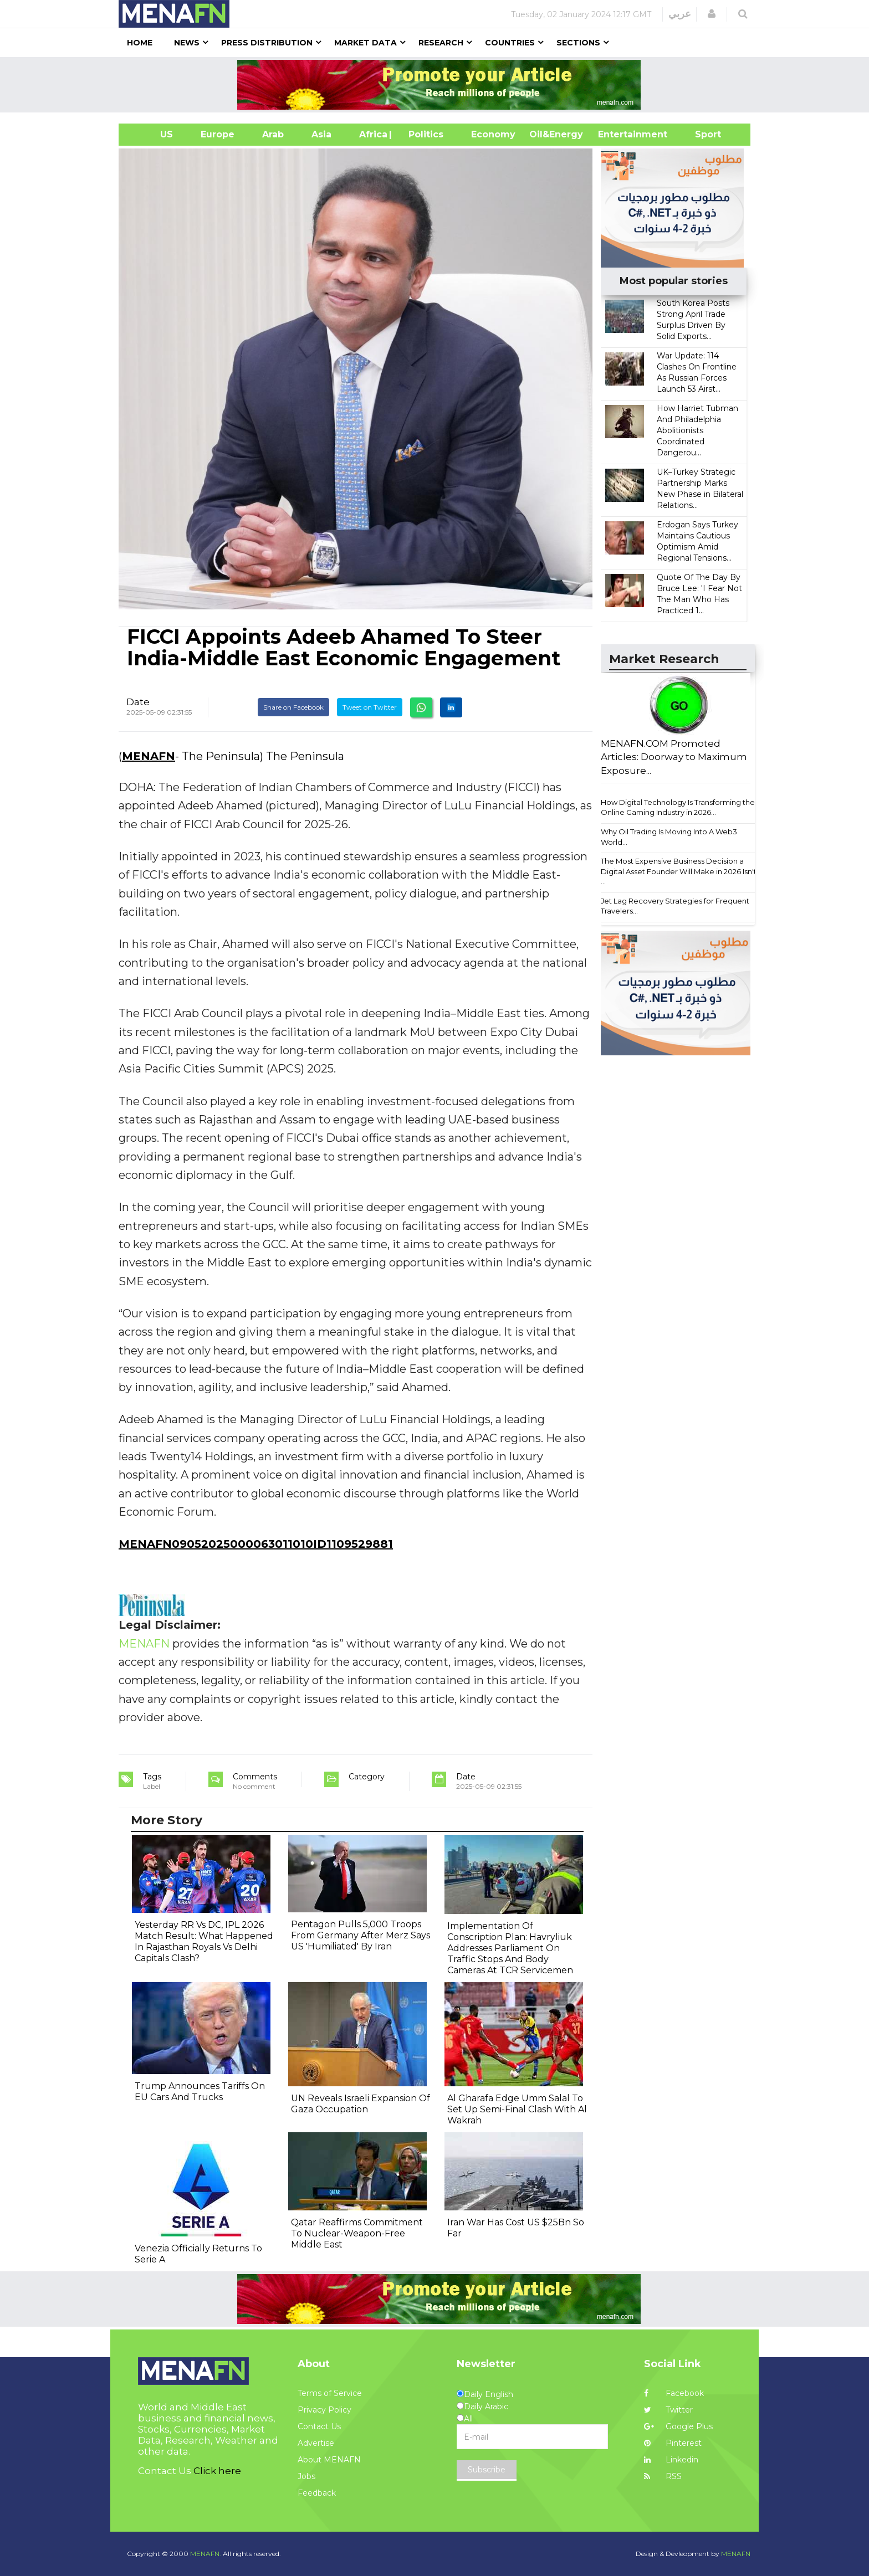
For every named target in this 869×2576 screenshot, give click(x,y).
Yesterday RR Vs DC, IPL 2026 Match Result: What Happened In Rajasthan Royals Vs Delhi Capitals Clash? (204, 1941)
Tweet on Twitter (370, 707)
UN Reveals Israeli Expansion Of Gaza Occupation (360, 2104)
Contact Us (319, 2426)
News (187, 43)
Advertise (316, 2443)
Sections (578, 43)
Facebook (674, 2393)
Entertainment (616, 134)
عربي (679, 14)
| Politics (423, 134)
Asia (321, 134)
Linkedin (671, 2460)
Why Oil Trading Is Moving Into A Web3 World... (669, 836)
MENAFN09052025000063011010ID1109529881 (256, 1544)
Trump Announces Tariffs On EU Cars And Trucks (200, 2091)
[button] (711, 14)
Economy (493, 134)
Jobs (306, 2476)
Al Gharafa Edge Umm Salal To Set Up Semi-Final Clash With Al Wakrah (517, 2109)
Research (440, 43)
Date (138, 701)
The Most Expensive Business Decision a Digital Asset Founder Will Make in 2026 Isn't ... (678, 871)
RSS (663, 2476)
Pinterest (673, 2443)
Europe (217, 134)
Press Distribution (267, 43)
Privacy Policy (324, 2410)
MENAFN (148, 756)
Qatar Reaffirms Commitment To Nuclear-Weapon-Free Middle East (357, 2233)
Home (139, 43)
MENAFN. (205, 2553)
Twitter (668, 2410)
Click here (217, 2470)
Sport (701, 134)
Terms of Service (330, 2393)
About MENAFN (329, 2460)
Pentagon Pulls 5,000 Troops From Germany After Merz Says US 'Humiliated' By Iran (360, 1935)
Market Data (365, 43)
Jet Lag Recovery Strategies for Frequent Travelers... (675, 906)
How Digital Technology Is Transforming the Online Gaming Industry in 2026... (678, 807)
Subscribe (486, 2470)
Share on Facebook (293, 707)
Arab (273, 134)
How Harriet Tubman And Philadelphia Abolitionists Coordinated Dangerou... (697, 430)
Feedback (317, 2493)
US (153, 134)
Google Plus (678, 2426)
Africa (371, 134)
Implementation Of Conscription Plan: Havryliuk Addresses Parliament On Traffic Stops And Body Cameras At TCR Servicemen (510, 1948)
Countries (510, 43)
